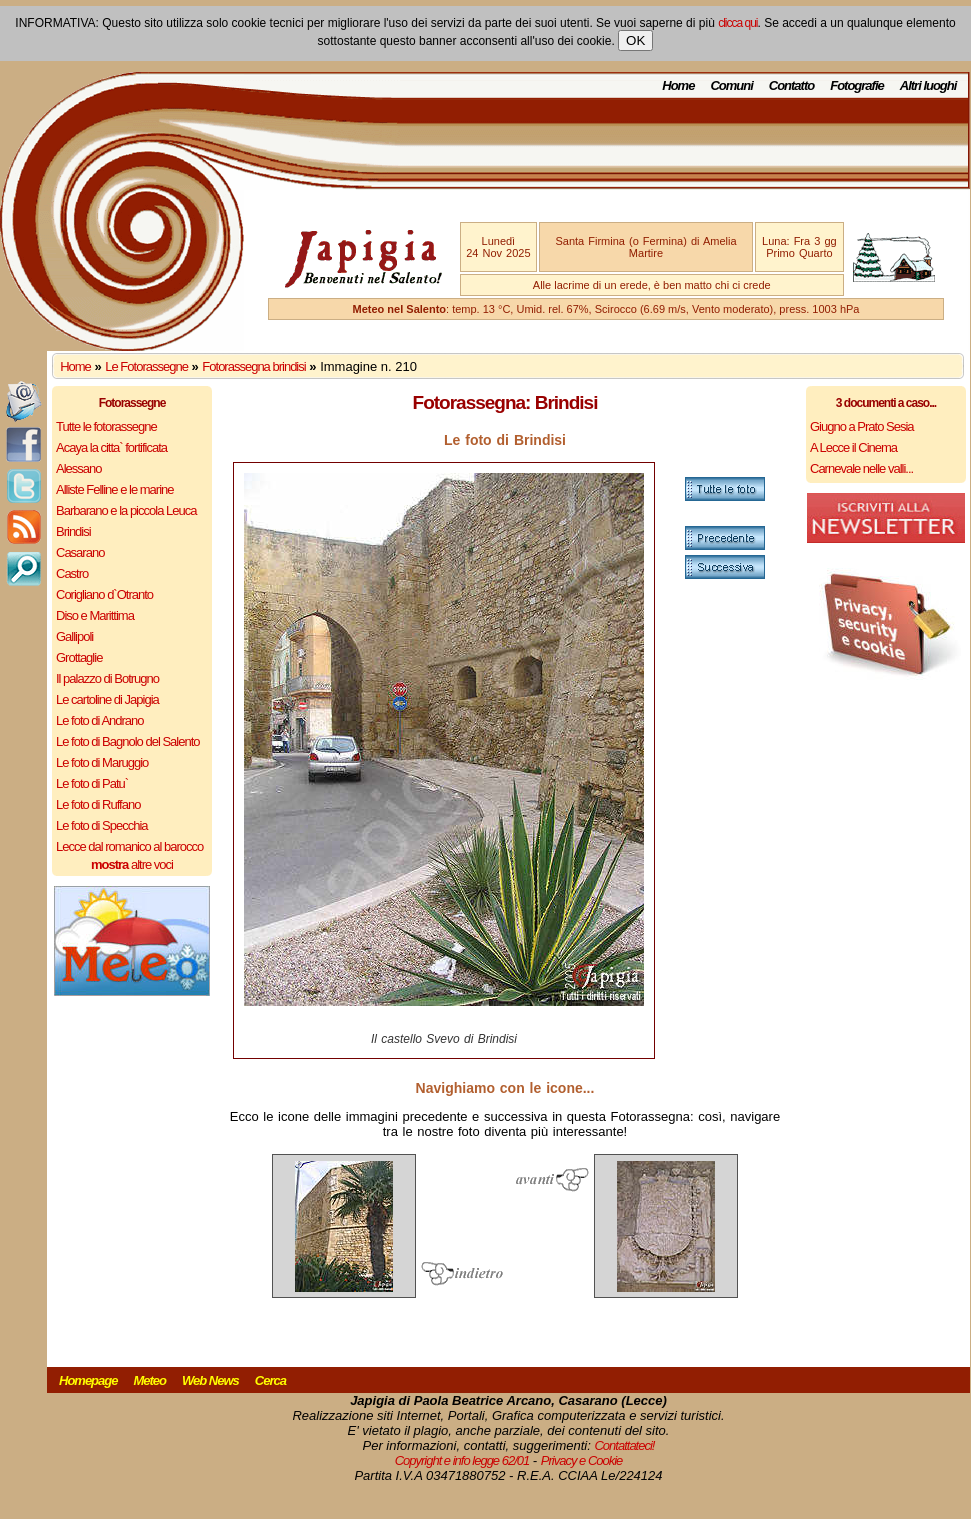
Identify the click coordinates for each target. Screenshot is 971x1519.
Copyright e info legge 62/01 (462, 1460)
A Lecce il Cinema (853, 447)
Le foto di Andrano (100, 720)
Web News (210, 1380)
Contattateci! (624, 1445)
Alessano (78, 468)
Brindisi (73, 531)
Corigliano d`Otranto (104, 594)
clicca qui (737, 23)
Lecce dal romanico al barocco (129, 846)
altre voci (132, 864)
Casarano (80, 552)
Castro (72, 573)
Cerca (270, 1380)
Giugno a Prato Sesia (862, 426)
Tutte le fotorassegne (106, 426)
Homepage (88, 1380)
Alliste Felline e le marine (115, 489)
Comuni (731, 85)
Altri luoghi (928, 85)
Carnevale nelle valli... (861, 468)
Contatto (791, 85)
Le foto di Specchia (102, 825)
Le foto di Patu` (92, 783)
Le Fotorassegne (146, 366)
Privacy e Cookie (582, 1460)
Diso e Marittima (95, 615)
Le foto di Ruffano (98, 804)
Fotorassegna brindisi (253, 366)
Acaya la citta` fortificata (111, 447)
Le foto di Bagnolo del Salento (127, 741)
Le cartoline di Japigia (107, 699)
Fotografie (857, 85)
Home (678, 85)
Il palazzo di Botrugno (107, 678)
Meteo (149, 1380)
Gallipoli (74, 636)
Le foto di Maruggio (102, 762)
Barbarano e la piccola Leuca (126, 510)
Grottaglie (79, 657)
